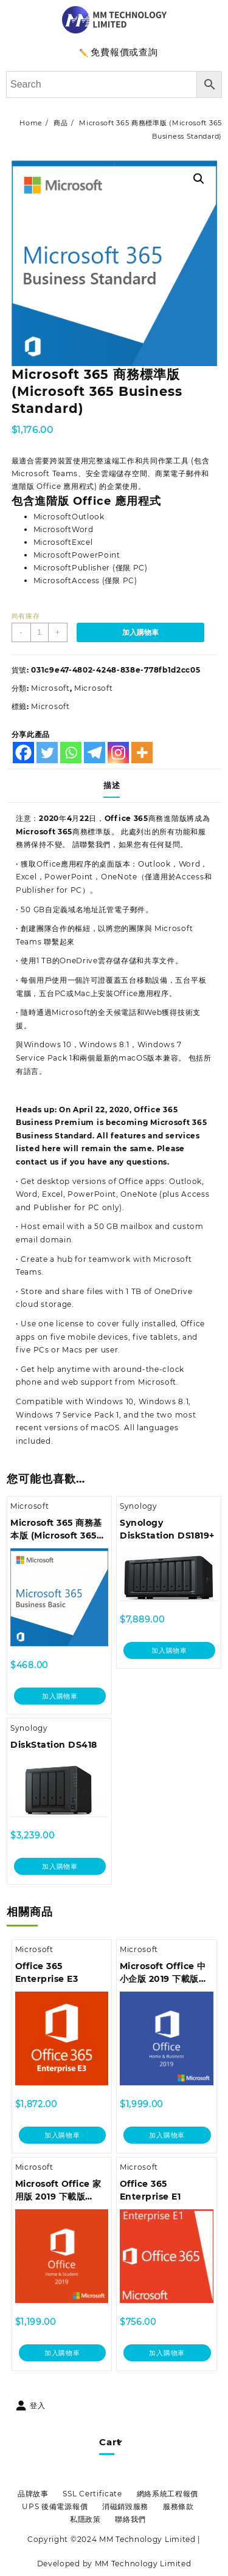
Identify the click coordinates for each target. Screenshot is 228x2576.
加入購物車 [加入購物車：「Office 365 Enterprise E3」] (62, 2135)
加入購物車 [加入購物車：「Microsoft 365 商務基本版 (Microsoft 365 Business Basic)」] (60, 1696)
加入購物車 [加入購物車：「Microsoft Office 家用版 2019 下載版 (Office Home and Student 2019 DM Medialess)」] (62, 2353)
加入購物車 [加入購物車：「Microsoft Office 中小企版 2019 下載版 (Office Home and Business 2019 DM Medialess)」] (167, 2135)
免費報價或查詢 (124, 52)
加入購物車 (140, 632)
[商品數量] (39, 632)
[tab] (114, 786)
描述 (111, 785)
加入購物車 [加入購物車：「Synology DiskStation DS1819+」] (169, 1650)
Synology (138, 1506)
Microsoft (50, 688)
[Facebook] (23, 752)
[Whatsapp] (70, 752)
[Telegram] (94, 752)
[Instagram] (118, 752)
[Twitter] (47, 752)
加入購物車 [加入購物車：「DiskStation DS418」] (60, 1866)
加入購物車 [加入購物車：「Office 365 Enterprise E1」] (167, 2353)
